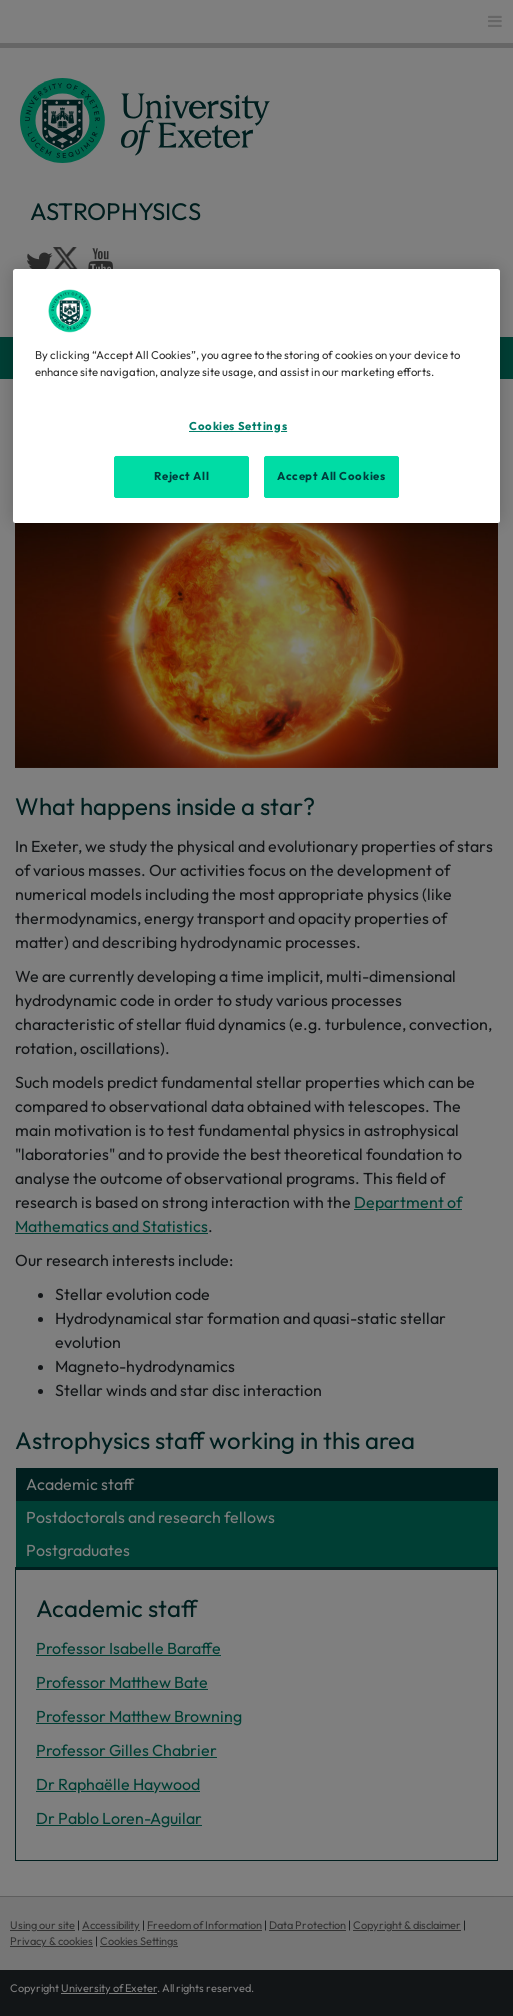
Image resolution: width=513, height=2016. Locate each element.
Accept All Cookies (331, 476)
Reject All (181, 476)
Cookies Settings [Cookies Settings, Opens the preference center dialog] (238, 425)
